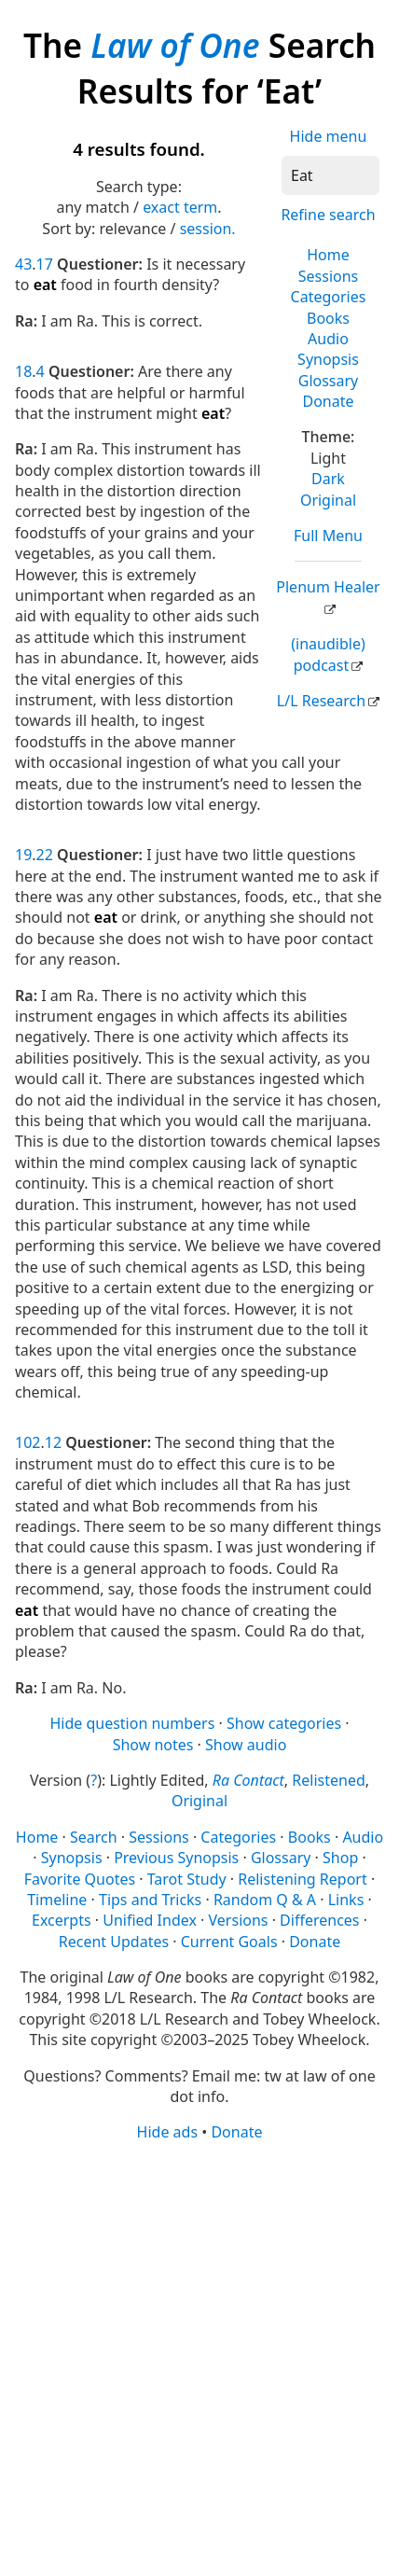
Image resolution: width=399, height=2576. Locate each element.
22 (44, 854)
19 (23, 854)
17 (44, 264)
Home (328, 254)
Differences (319, 1920)
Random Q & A (264, 1899)
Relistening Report (302, 1879)
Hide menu (328, 136)
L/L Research (321, 700)
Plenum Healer (327, 587)
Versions (238, 1920)
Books (328, 318)
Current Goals (229, 1941)
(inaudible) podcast (328, 654)
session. (208, 228)
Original (328, 500)
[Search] (330, 175)
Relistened (328, 1780)
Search (93, 1837)
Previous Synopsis (176, 1857)
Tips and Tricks (150, 1899)
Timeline (57, 1899)
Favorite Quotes (79, 1879)
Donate (327, 401)
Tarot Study (187, 1879)
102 (27, 1442)
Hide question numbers (131, 1723)
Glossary (328, 380)
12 (53, 1442)
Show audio (245, 1744)
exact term (180, 207)
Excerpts (61, 1920)
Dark (328, 478)
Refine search (328, 214)
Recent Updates (114, 1941)
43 (23, 264)
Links (346, 1899)
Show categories (284, 1723)
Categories (328, 296)
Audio (328, 338)
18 (23, 371)
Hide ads (168, 2132)
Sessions (328, 276)
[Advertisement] (199, 2357)
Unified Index (150, 1920)
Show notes (153, 1744)
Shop (340, 1857)
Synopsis (328, 359)
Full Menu (328, 535)
